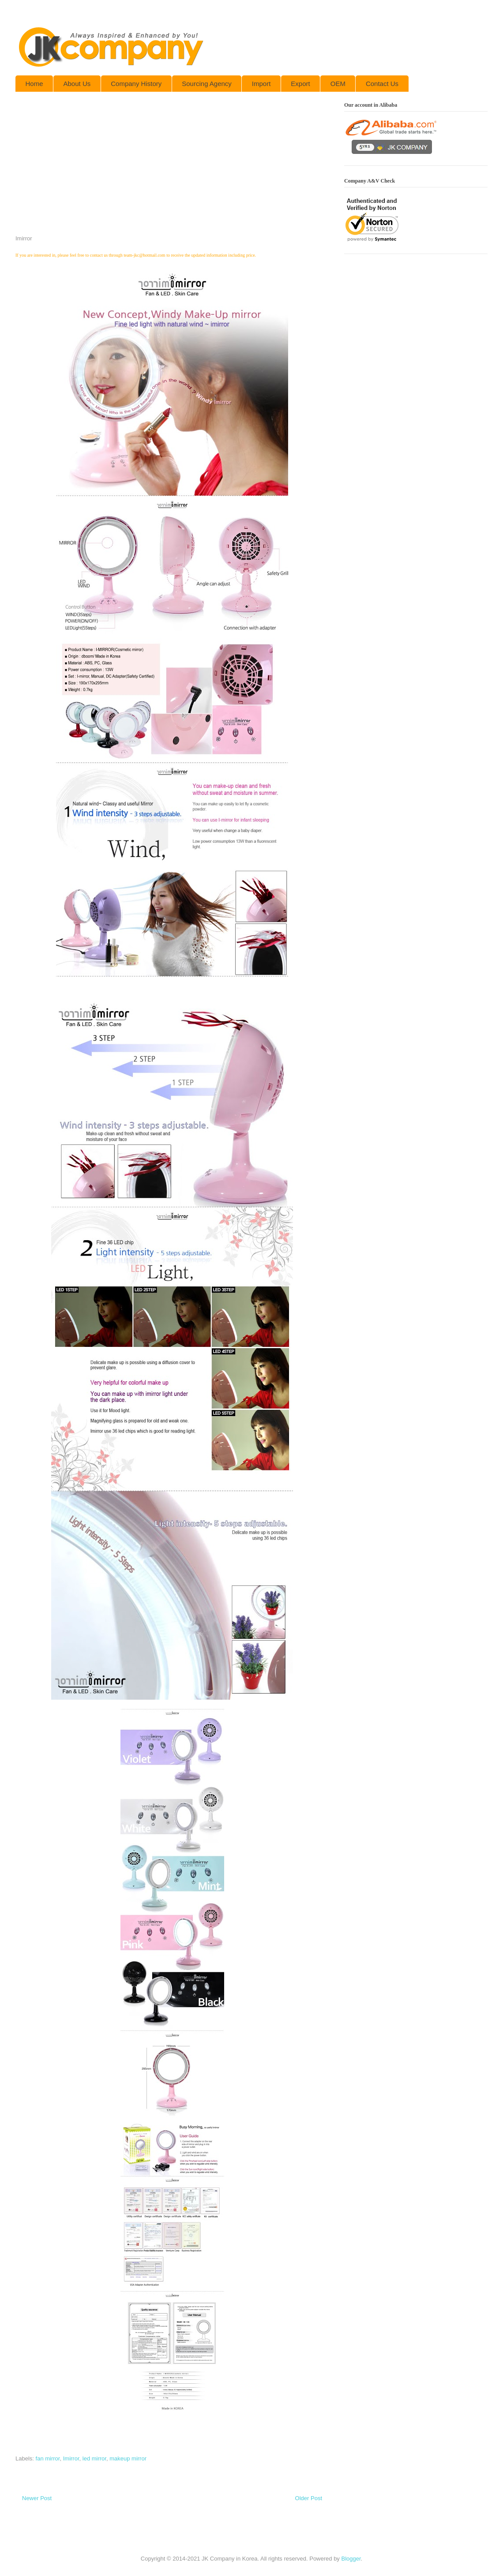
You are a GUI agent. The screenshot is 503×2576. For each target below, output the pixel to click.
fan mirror (48, 2458)
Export (300, 83)
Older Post (308, 2498)
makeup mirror (127, 2458)
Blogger (350, 2558)
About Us (77, 83)
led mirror (94, 2458)
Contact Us (382, 83)
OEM (337, 83)
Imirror (71, 2458)
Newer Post (37, 2498)
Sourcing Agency (207, 83)
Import (261, 83)
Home (34, 83)
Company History (136, 83)
